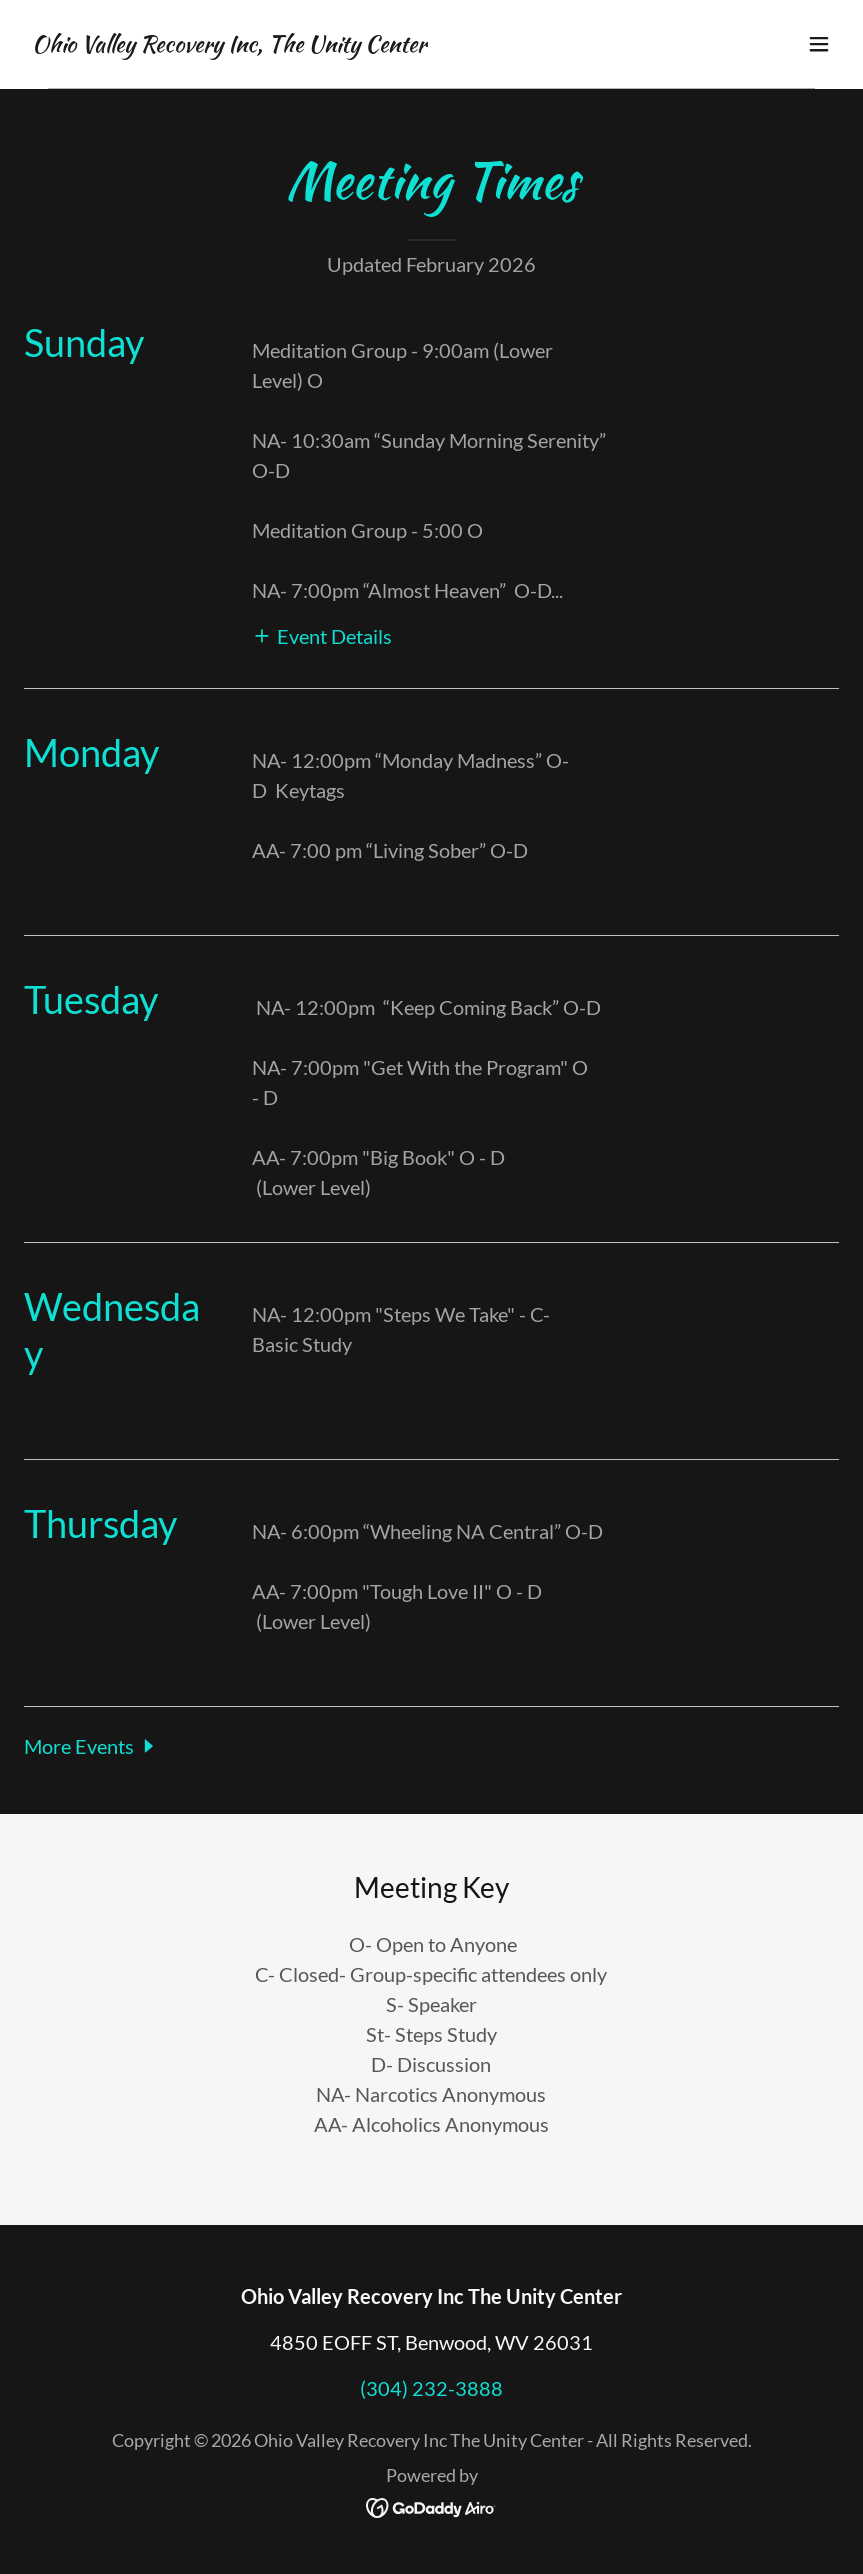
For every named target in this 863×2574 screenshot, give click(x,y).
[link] (229, 44)
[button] (819, 44)
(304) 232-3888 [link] (431, 2388)
